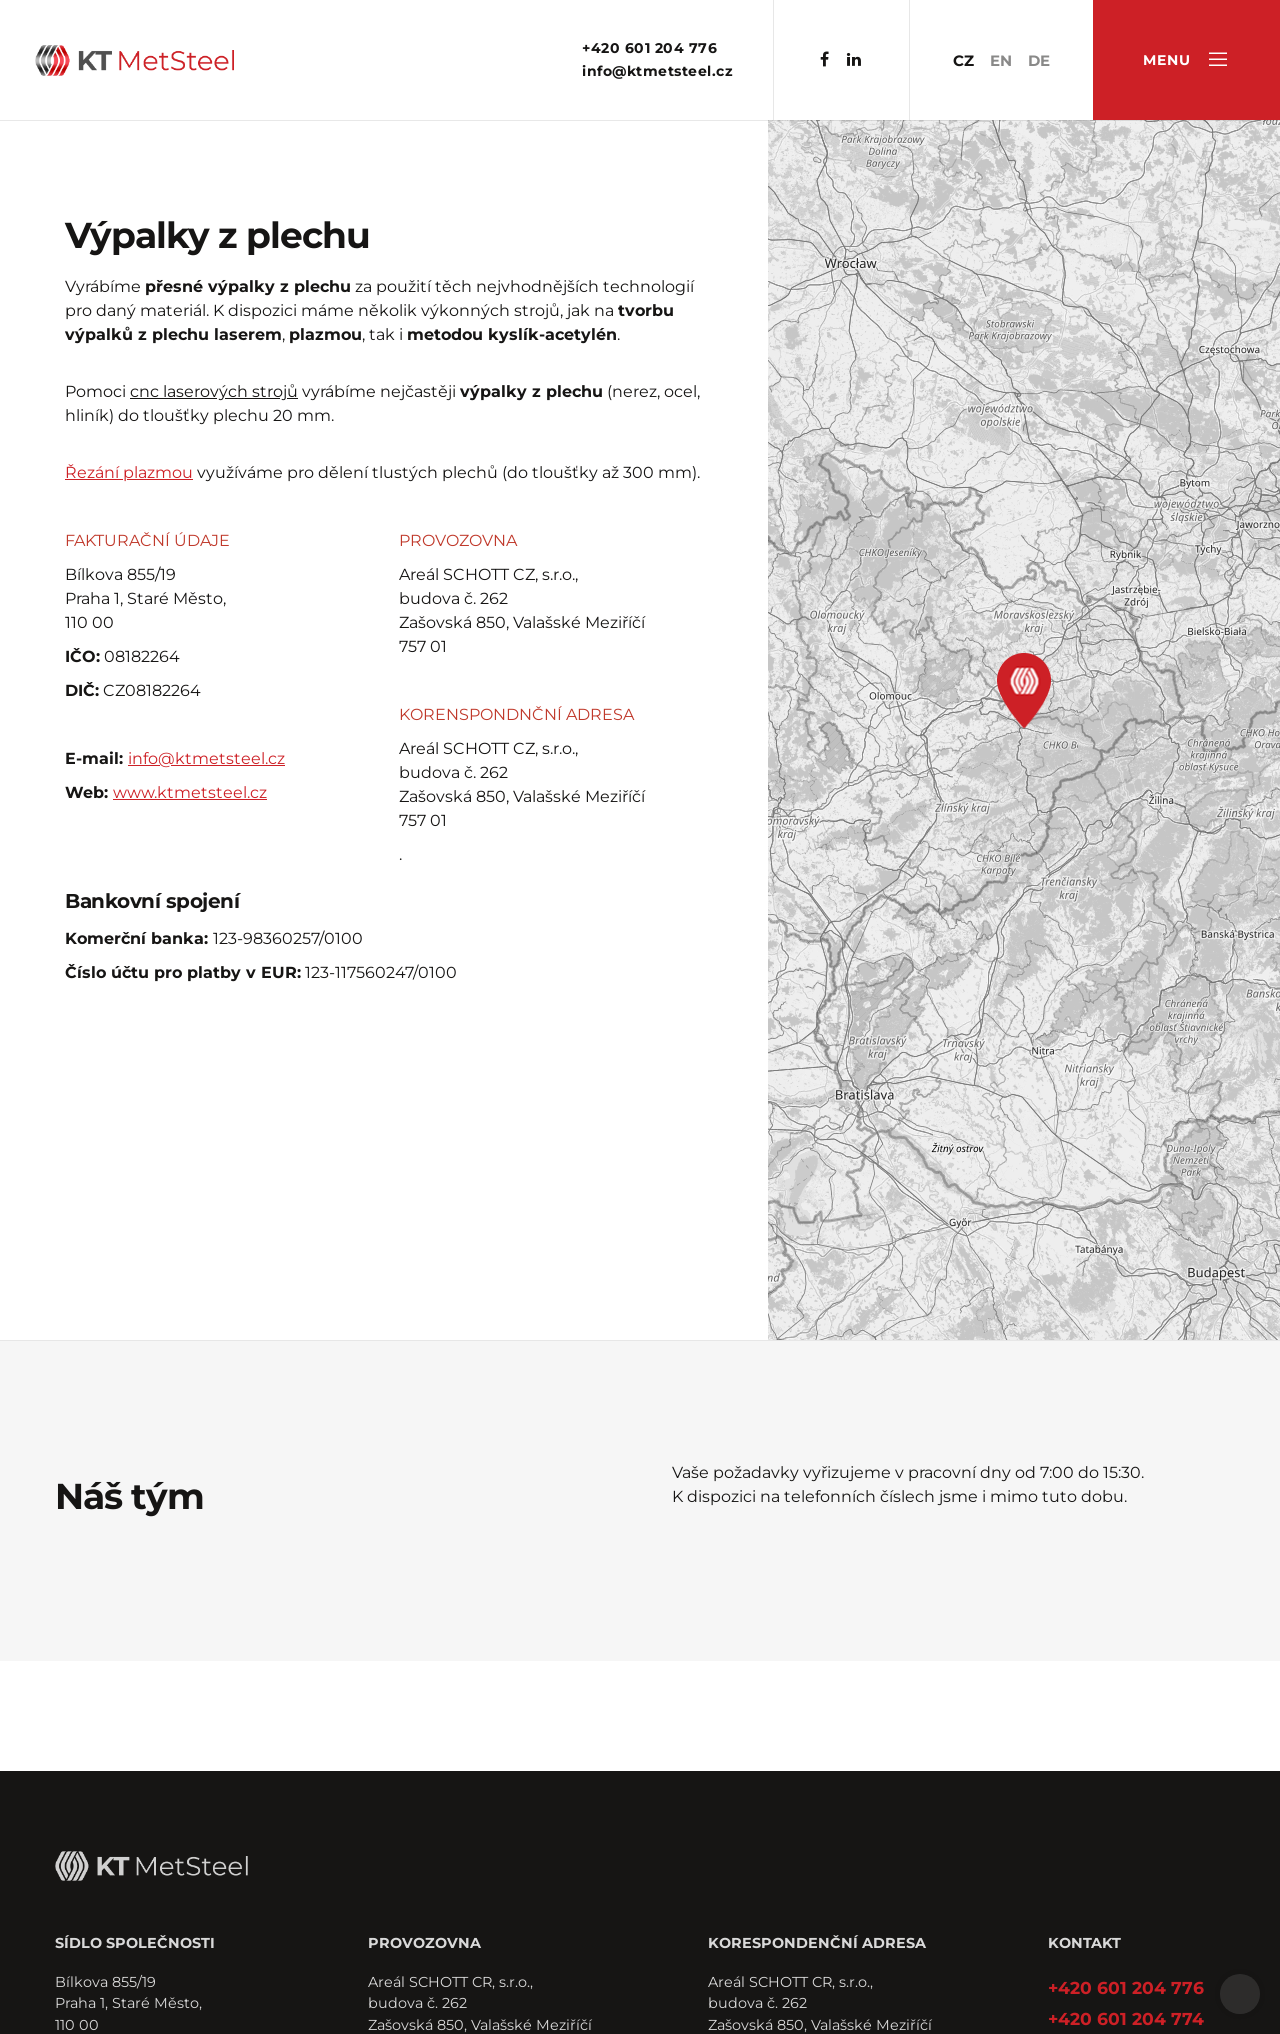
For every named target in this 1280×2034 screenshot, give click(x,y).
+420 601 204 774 (1126, 2018)
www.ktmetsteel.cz (190, 792)
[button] (1024, 691)
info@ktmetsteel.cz (657, 71)
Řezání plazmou (129, 472)
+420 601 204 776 (649, 48)
